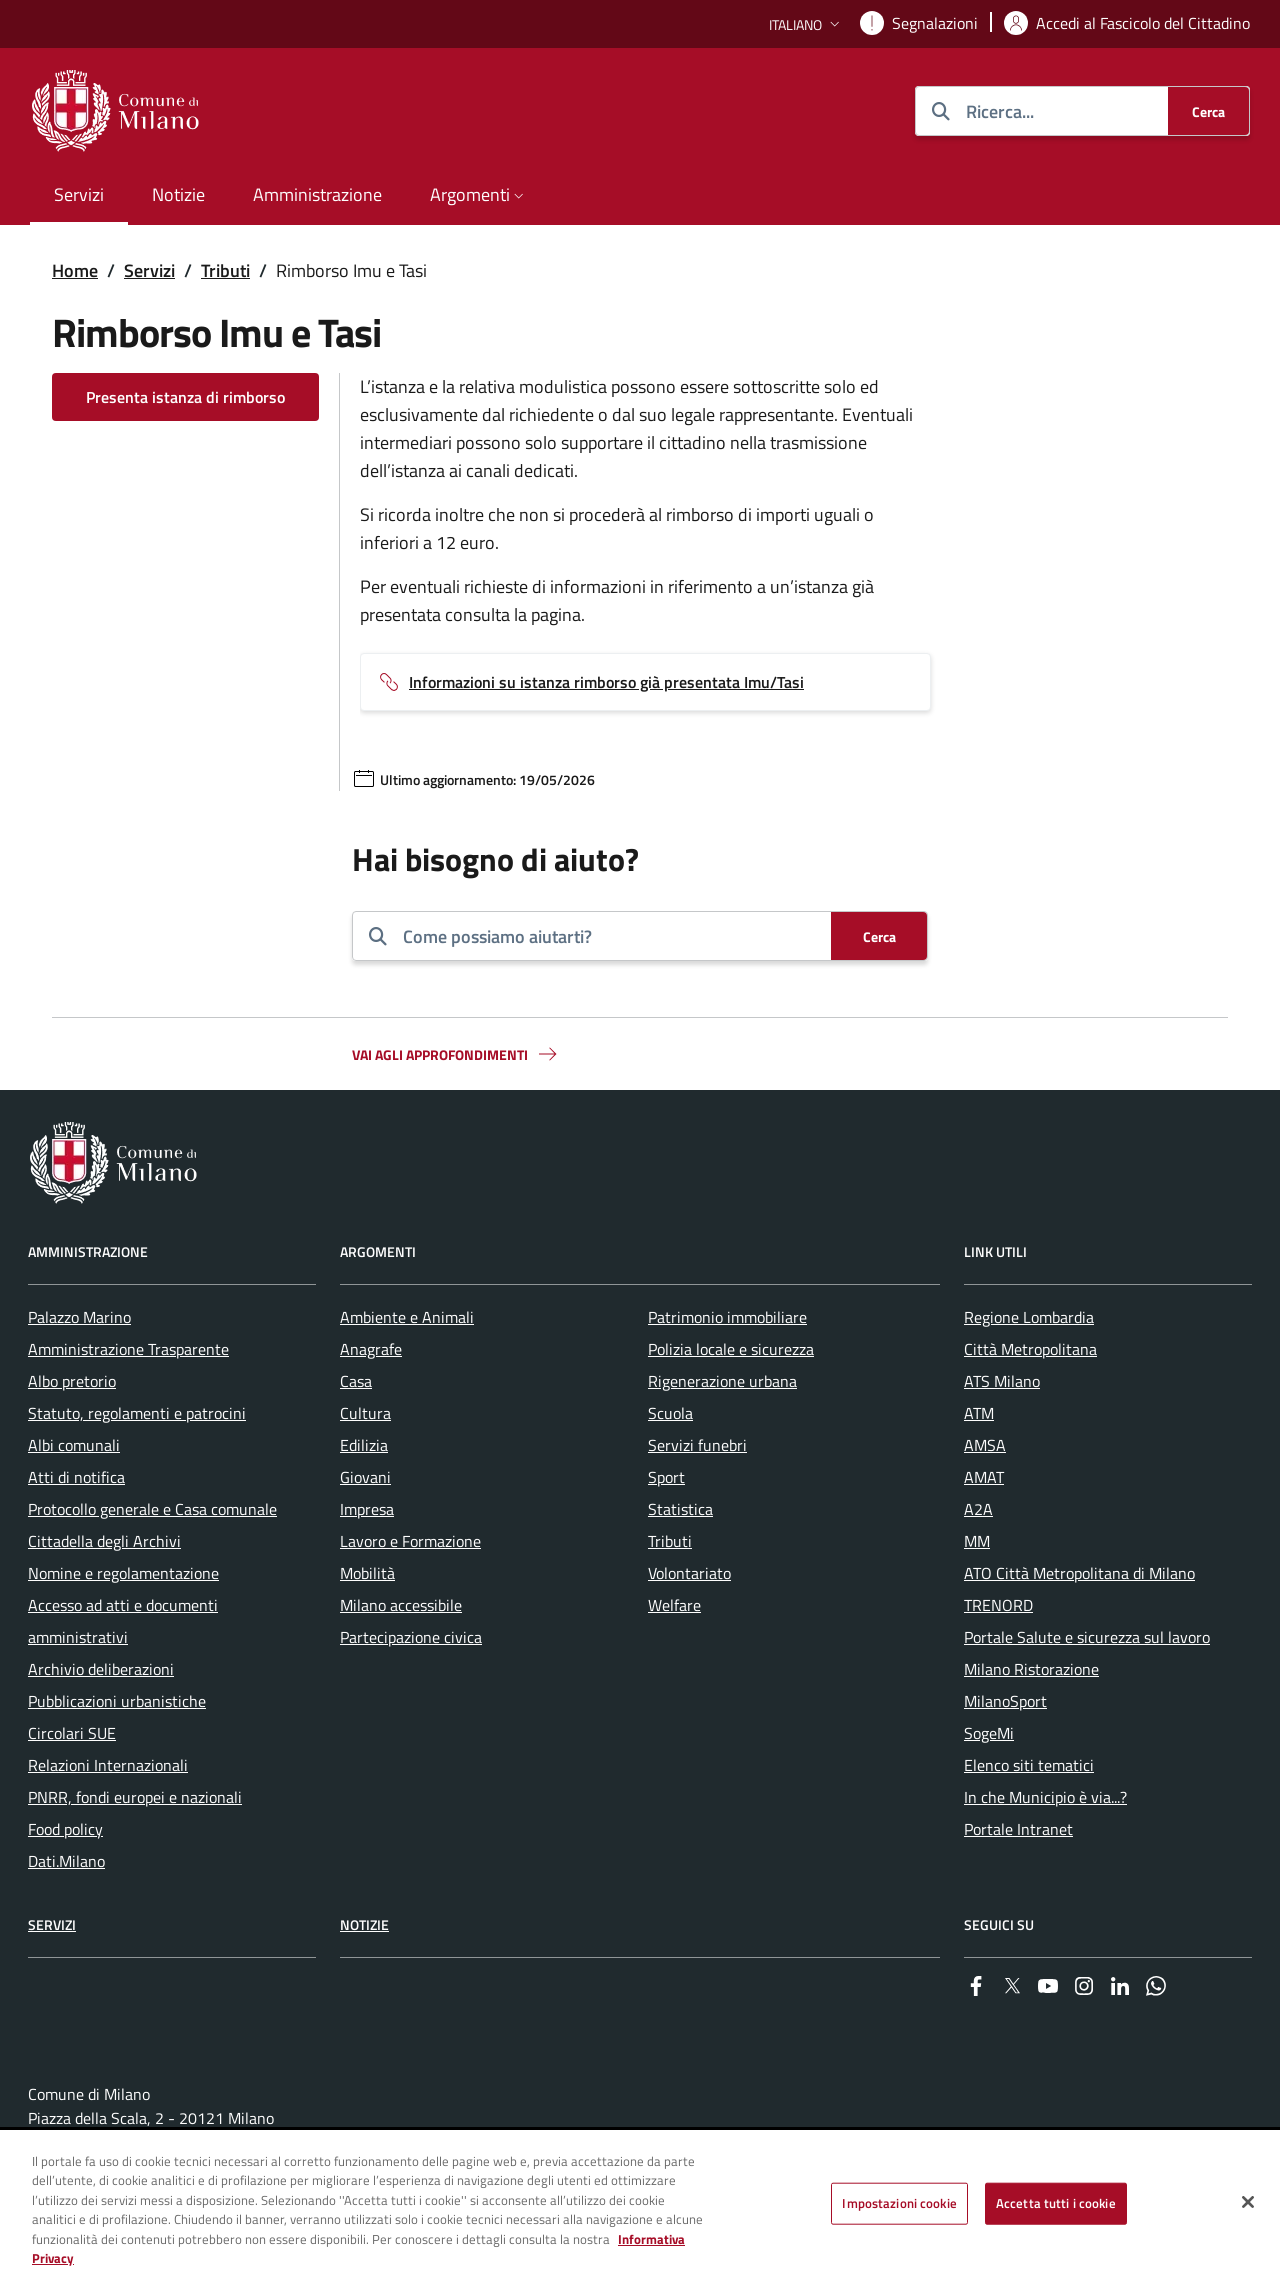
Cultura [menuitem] (365, 1413)
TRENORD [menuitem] (998, 1605)
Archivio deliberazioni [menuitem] (101, 1669)
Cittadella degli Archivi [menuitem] (104, 1541)
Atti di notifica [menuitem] (76, 1477)
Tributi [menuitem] (670, 1541)
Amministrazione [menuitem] (317, 194)
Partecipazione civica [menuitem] (411, 1637)
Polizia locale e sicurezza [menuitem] (731, 1349)
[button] (806, 24)
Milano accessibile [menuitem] (401, 1605)
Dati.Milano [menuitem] (66, 1861)
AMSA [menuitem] (985, 1445)
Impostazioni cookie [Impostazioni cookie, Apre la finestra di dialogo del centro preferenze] (899, 2203)
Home (75, 270)
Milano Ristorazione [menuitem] (1031, 1669)
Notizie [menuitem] (178, 194)
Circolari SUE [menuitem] (72, 1733)
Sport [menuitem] (666, 1477)
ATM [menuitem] (979, 1413)
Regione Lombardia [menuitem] (1029, 1317)
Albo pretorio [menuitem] (72, 1381)
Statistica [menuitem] (680, 1509)
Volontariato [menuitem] (689, 1573)
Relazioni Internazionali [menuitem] (108, 1765)
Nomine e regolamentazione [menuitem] (123, 1573)
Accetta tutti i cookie (1056, 2203)
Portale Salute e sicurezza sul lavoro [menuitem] (1087, 1637)
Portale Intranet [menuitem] (1018, 1829)
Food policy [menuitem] (65, 1829)
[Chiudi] (1248, 2202)
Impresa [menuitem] (367, 1509)
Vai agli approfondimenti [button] (456, 1054)
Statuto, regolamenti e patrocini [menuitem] (137, 1413)
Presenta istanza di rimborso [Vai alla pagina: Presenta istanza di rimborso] (185, 397)
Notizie (364, 1924)
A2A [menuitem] (978, 1509)
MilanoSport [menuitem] (1005, 1701)
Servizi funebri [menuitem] (697, 1445)
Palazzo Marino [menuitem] (79, 1317)
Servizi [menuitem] (79, 194)
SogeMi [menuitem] (989, 1733)
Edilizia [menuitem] (364, 1445)
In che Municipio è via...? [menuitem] (1045, 1797)
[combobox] (609, 936)
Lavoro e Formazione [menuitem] (410, 1541)
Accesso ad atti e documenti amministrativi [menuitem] (123, 1621)
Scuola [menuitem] (670, 1413)
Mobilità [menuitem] (367, 1573)
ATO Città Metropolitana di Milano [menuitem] (1079, 1573)
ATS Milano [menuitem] (1002, 1381)
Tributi (225, 270)
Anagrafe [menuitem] (371, 1349)
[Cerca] (1208, 111)
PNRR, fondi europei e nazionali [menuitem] (135, 1797)
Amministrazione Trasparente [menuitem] (128, 1349)
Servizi (149, 270)
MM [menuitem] (977, 1541)
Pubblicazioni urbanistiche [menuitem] (117, 1701)
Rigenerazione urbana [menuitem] (722, 1381)
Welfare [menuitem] (674, 1605)
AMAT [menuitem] (984, 1477)
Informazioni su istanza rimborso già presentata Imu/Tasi (606, 682)
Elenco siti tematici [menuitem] (1029, 1765)
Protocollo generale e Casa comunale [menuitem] (152, 1509)
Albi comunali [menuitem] (74, 1445)
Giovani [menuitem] (365, 1477)
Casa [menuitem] (356, 1381)
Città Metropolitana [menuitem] (1030, 1349)
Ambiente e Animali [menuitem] (407, 1317)
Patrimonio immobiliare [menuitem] (727, 1317)
